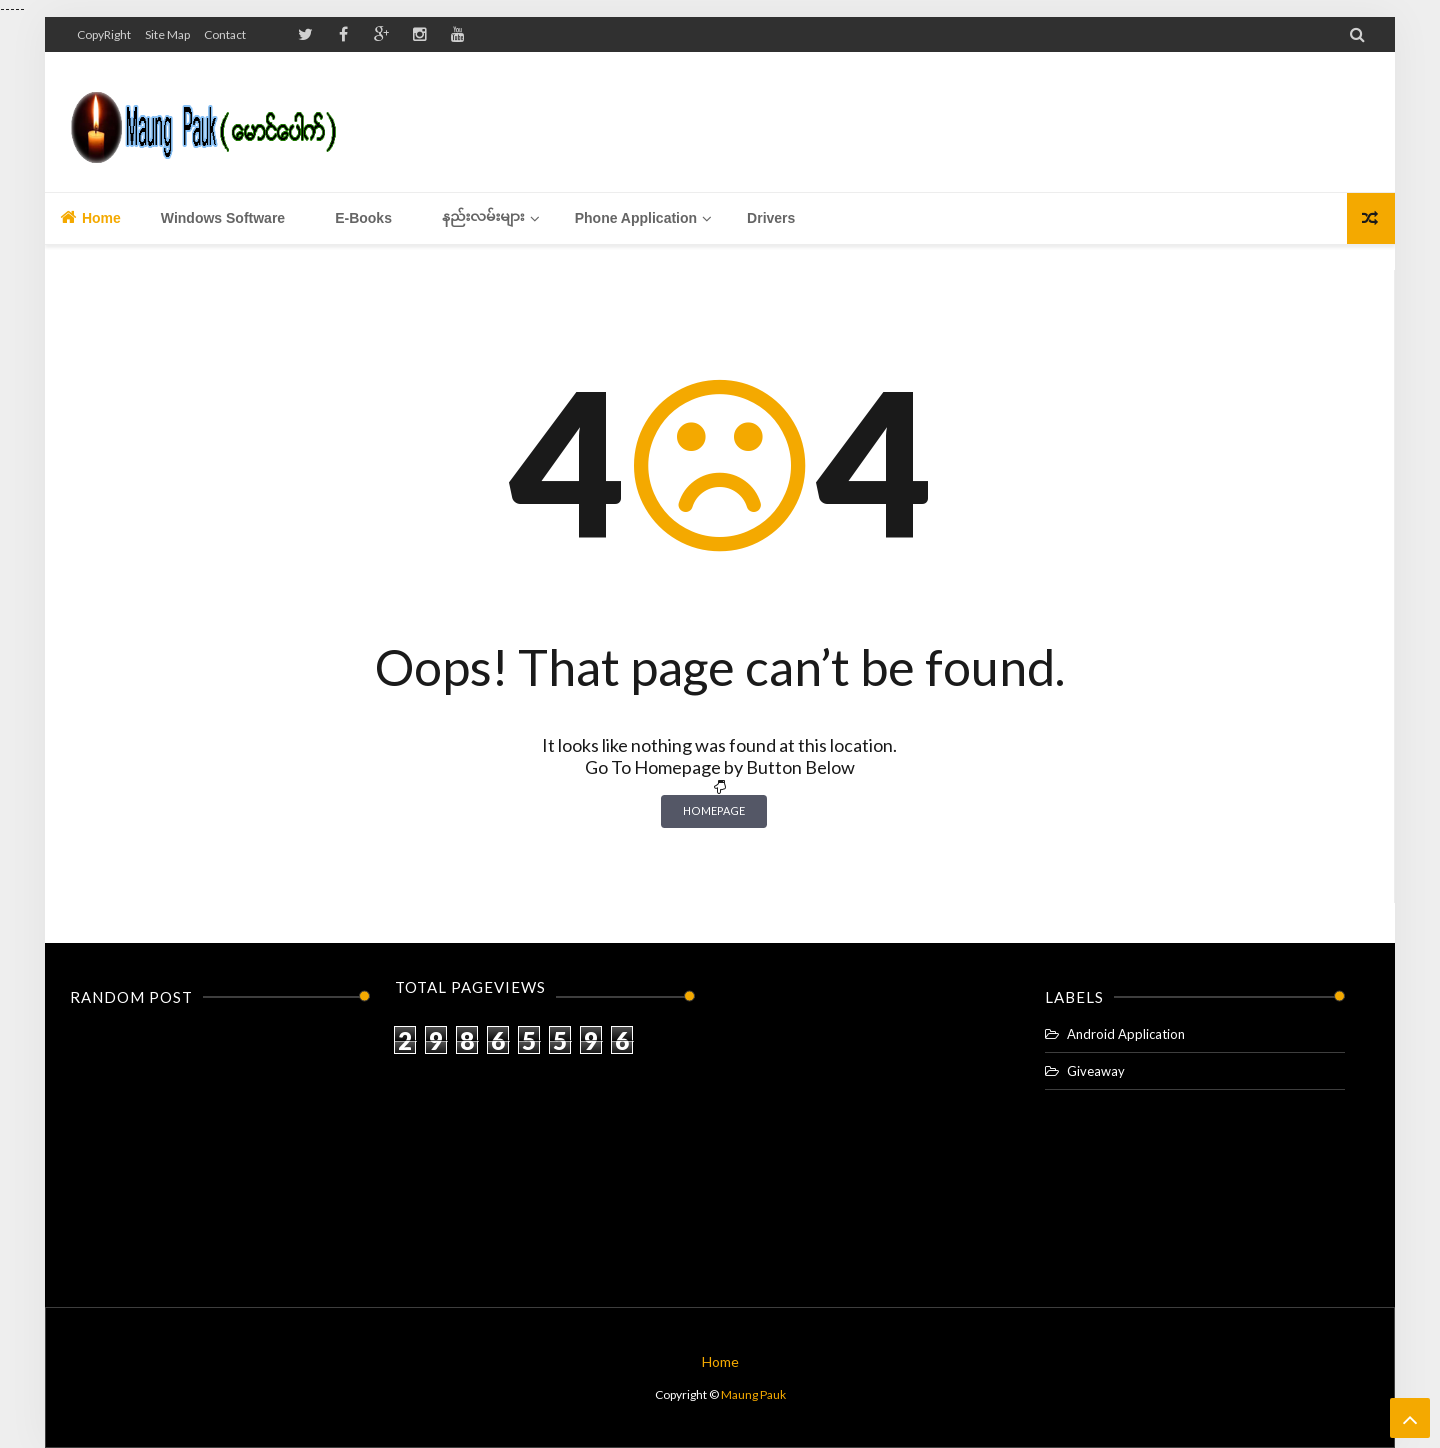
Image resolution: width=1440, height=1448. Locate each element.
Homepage (714, 810)
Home (90, 217)
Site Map (167, 34)
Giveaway (1096, 1071)
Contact (225, 34)
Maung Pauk (753, 1394)
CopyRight (104, 34)
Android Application (1126, 1034)
